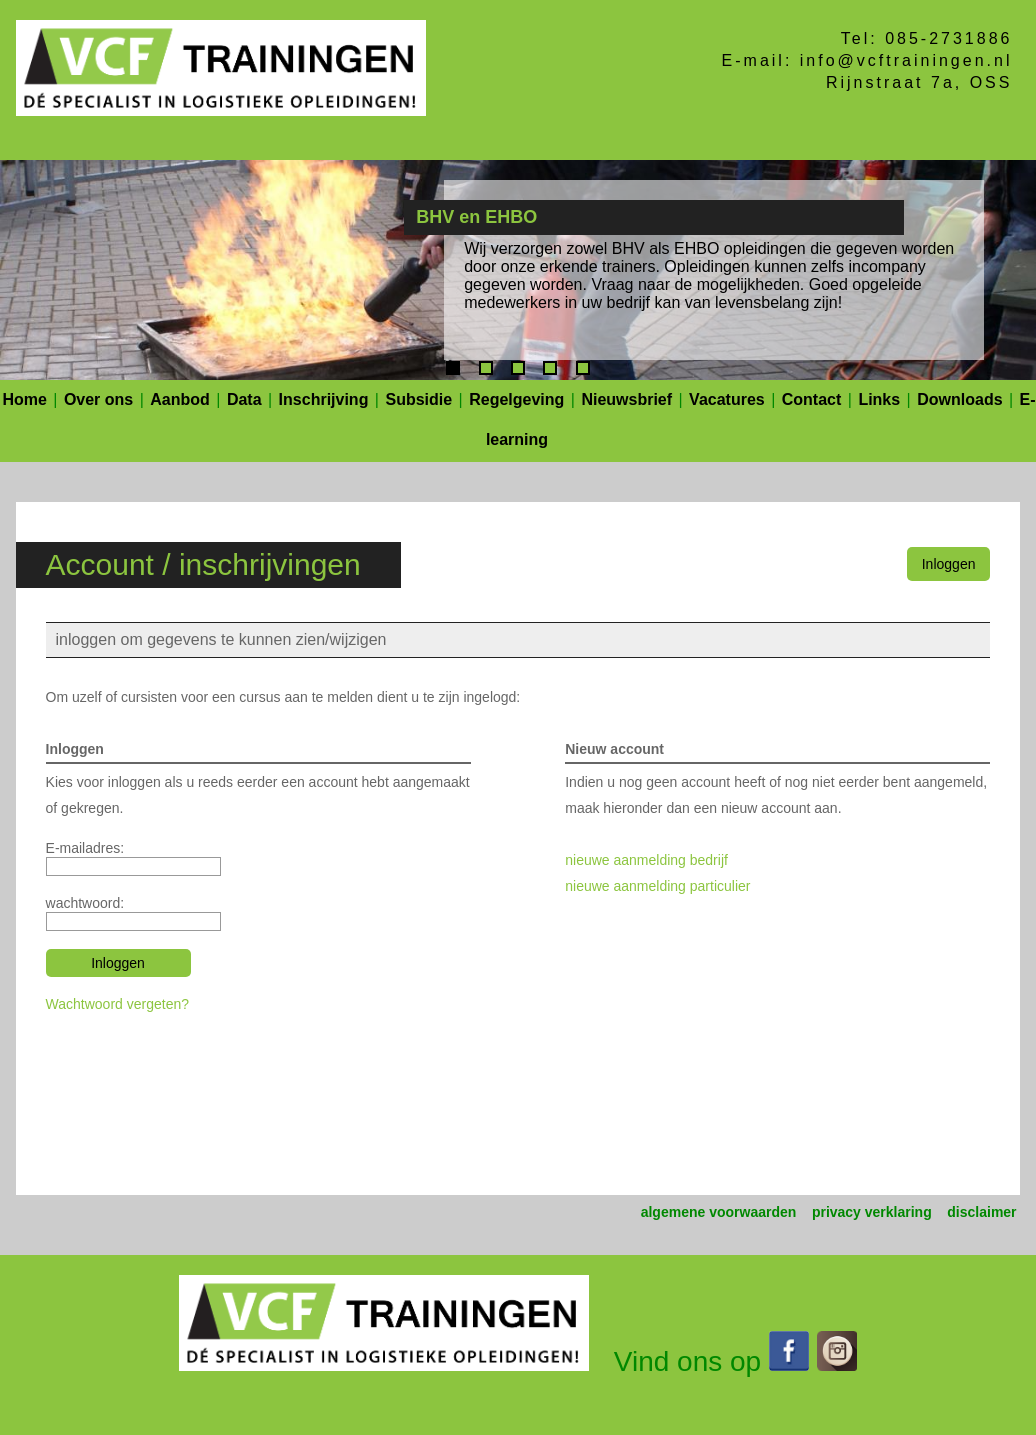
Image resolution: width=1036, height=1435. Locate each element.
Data (244, 399)
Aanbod (180, 399)
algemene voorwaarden (719, 1212)
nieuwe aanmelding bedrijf (646, 860)
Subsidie (418, 399)
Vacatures (727, 399)
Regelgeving (516, 399)
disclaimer (981, 1212)
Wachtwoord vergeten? (117, 1004)
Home (24, 399)
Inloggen (949, 564)
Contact (812, 399)
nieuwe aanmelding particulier (657, 886)
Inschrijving (324, 399)
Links (879, 399)
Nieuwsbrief (626, 399)
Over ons (98, 399)
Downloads (959, 399)
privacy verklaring (872, 1212)
